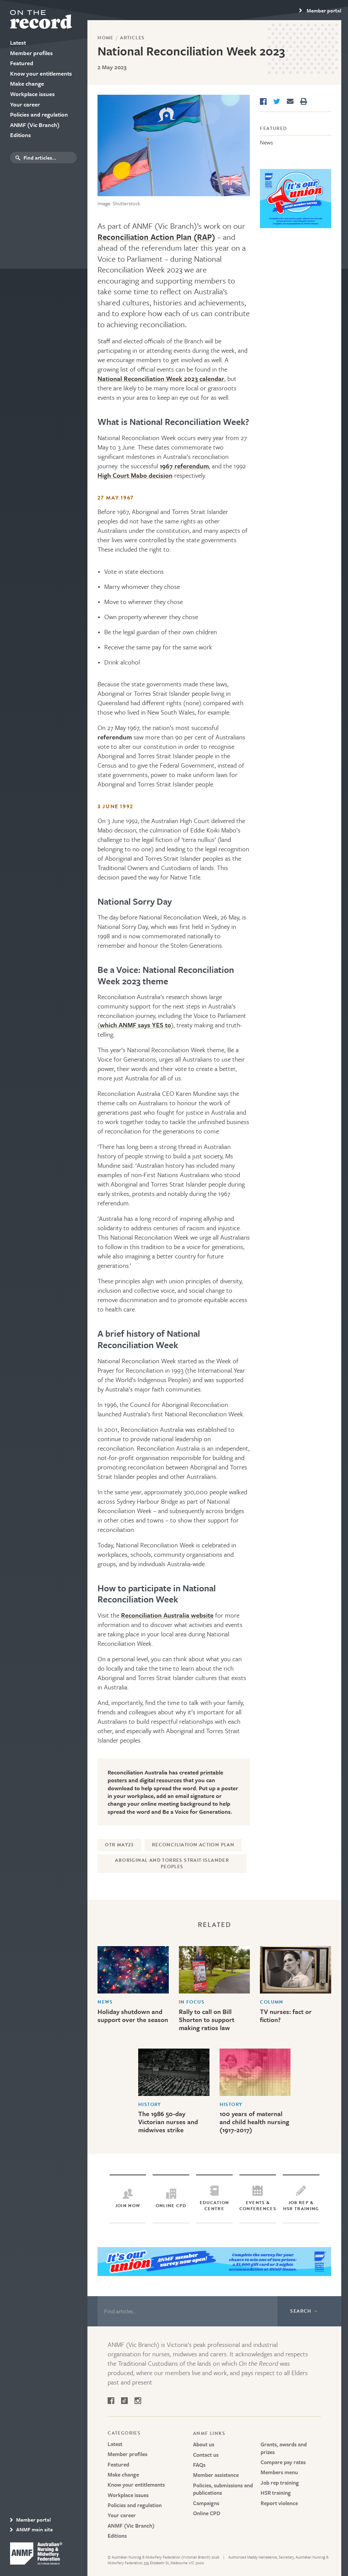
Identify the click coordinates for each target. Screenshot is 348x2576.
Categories (124, 2433)
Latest (115, 2444)
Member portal (30, 2520)
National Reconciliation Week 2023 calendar (161, 378)
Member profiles (127, 2454)
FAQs (199, 2465)
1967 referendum (184, 465)
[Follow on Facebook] (111, 2401)
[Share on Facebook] (263, 101)
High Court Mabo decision (135, 475)
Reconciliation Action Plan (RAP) (156, 237)
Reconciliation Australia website (167, 1615)
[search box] (49, 157)
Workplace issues (128, 2495)
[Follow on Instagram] (137, 2401)
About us (203, 2444)
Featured (273, 128)
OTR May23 (119, 1844)
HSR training (276, 2493)
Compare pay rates (283, 2462)
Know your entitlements (136, 2485)
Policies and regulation (135, 2505)
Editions (117, 2536)
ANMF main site (31, 2529)
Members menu (279, 2472)
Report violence (279, 2503)
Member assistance (216, 2475)
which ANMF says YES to (135, 1024)
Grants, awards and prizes (284, 2448)
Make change (123, 2475)
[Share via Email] (290, 101)
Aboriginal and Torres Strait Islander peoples (172, 1864)
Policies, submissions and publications (223, 2489)
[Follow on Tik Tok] (124, 2401)
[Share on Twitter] (276, 101)
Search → (304, 2311)
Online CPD (206, 2513)
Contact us (206, 2455)
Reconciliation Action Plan (193, 1844)
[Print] (303, 101)
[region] (320, 10)
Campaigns (206, 2503)
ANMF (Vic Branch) (131, 2526)
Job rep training (280, 2483)
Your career (122, 2515)
